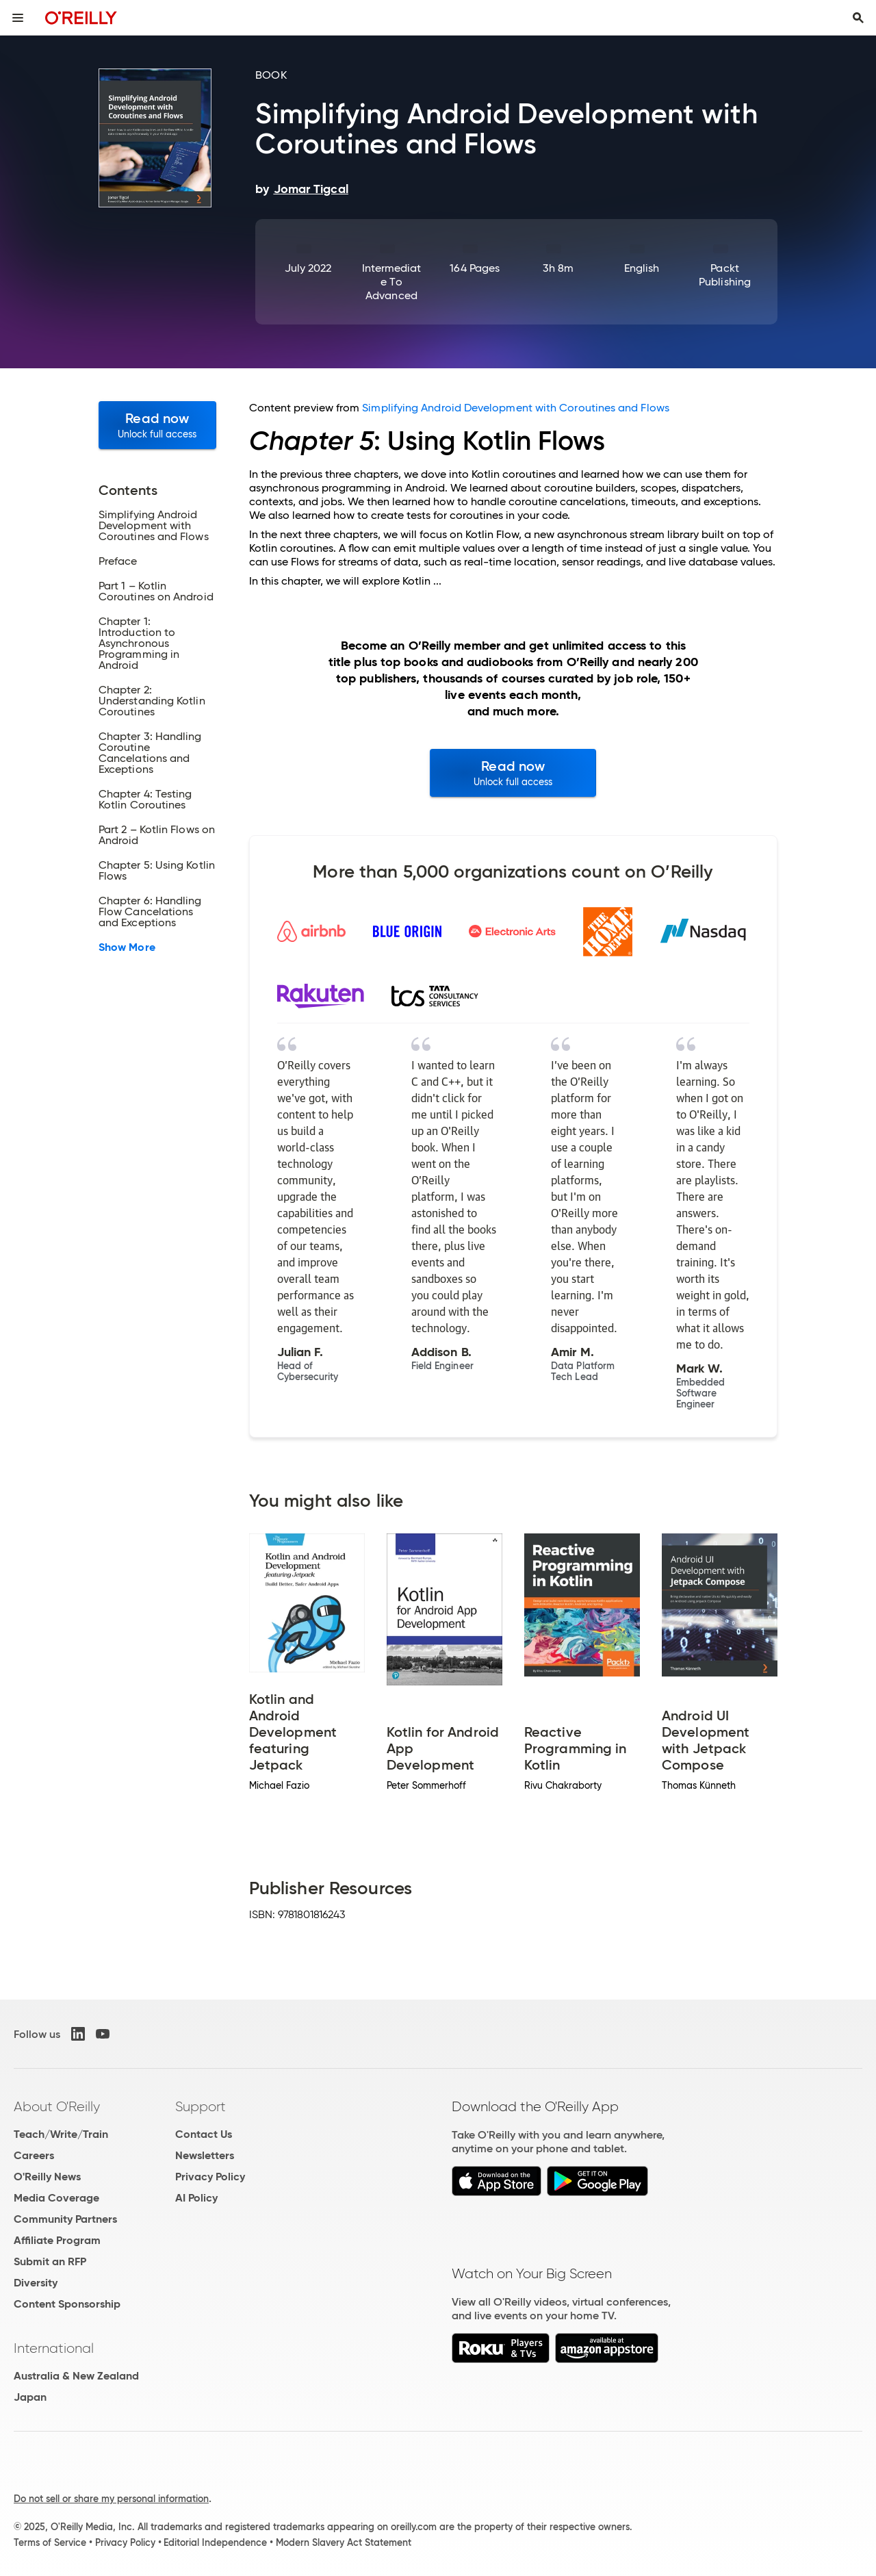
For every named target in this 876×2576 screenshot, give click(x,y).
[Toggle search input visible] (858, 17)
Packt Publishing (725, 275)
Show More (127, 947)
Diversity (35, 2282)
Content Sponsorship (67, 2304)
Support (200, 2106)
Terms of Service (50, 2542)
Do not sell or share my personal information (111, 2498)
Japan (30, 2397)
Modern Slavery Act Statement (343, 2542)
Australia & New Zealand (76, 2376)
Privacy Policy (210, 2176)
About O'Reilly (57, 2106)
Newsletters (204, 2155)
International (54, 2348)
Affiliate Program (57, 2240)
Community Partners (65, 2219)
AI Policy (196, 2198)
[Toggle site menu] (17, 17)
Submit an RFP (50, 2261)
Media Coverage (56, 2198)
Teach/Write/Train (61, 2134)
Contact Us (203, 2134)
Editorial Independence (215, 2542)
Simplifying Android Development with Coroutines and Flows (515, 407)
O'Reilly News (47, 2176)
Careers (34, 2155)
